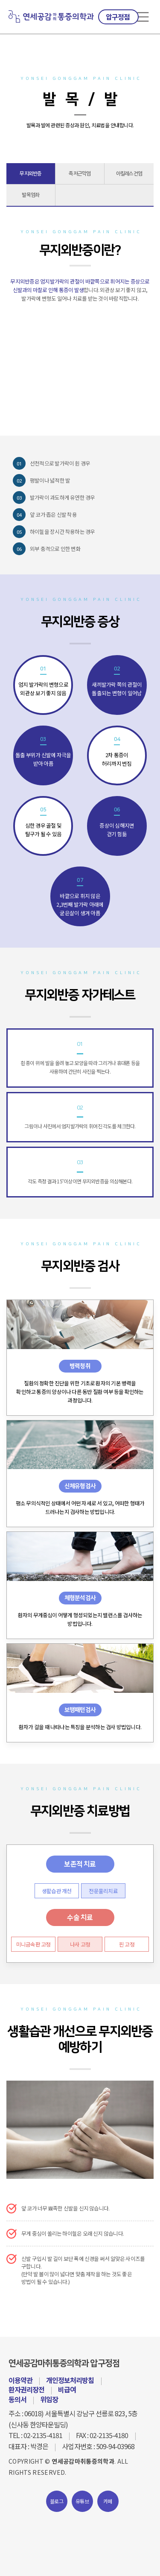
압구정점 (118, 17)
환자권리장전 (26, 2389)
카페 (107, 2501)
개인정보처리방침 (70, 2380)
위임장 (49, 2399)
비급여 (67, 2389)
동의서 (17, 2399)
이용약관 (20, 2380)
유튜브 (82, 2501)
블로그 (56, 2501)
